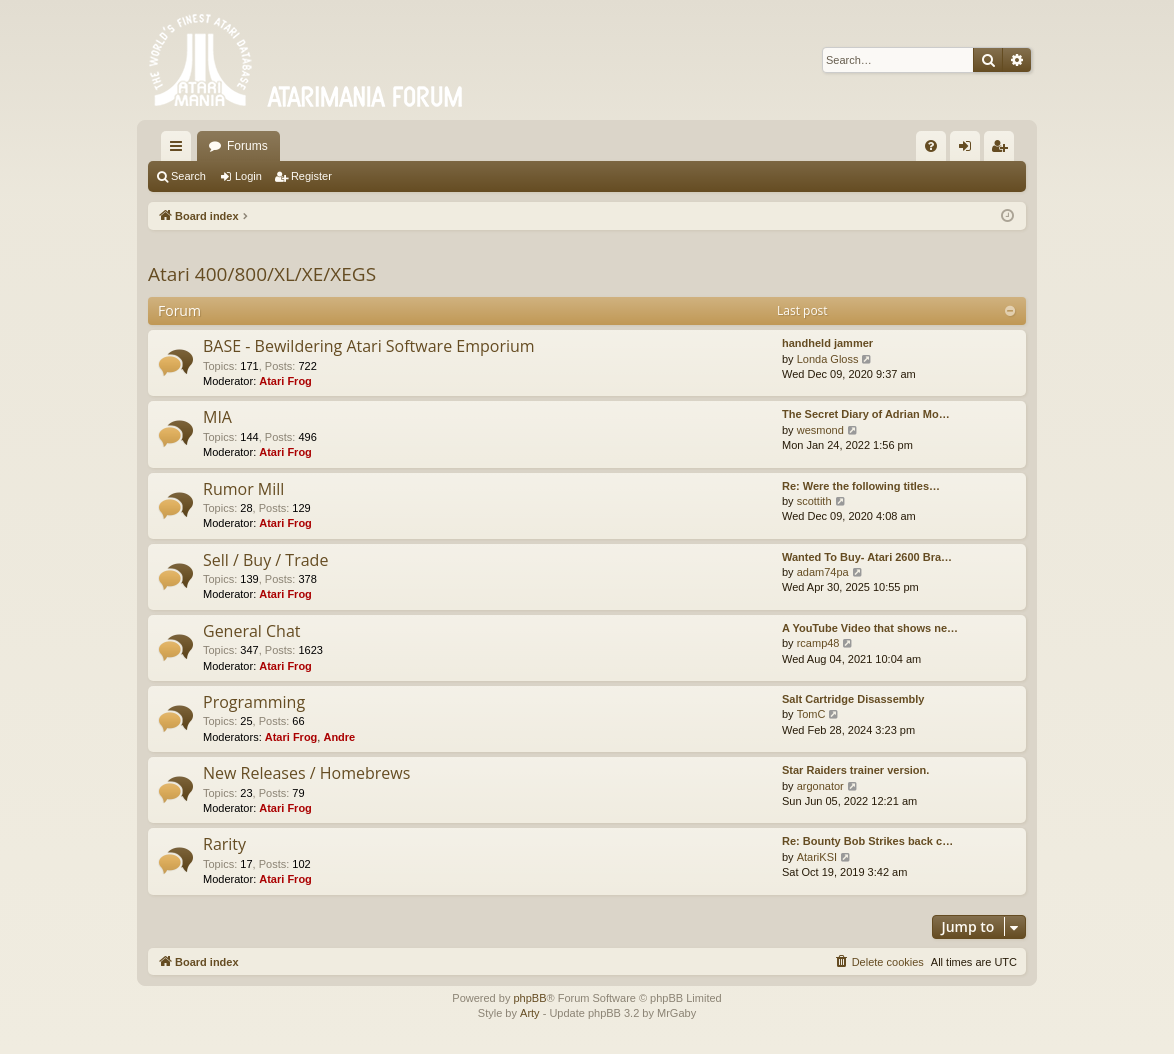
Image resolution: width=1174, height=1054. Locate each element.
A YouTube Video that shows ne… (870, 628)
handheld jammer (827, 343)
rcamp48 (818, 643)
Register (311, 176)
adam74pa (823, 572)
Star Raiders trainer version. (855, 770)
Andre (339, 737)
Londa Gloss (828, 359)
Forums (247, 146)
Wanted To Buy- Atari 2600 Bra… (867, 557)
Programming (254, 702)
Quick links (180, 150)
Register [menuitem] (1003, 150)
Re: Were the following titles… (861, 486)
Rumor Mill (243, 489)
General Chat (252, 631)
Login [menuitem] (969, 150)
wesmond (820, 430)
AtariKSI (817, 857)
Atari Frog (285, 381)
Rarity (224, 844)
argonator (820, 786)
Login (248, 176)
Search (188, 176)
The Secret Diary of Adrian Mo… (866, 414)
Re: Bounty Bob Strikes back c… (867, 841)
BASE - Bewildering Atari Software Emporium (369, 346)
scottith (814, 501)
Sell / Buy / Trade (265, 560)
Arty (530, 1013)
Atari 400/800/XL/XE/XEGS (262, 274)
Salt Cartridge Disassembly (853, 699)
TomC (811, 714)
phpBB (529, 998)
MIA (217, 417)
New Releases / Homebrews (306, 773)
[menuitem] (931, 146)
